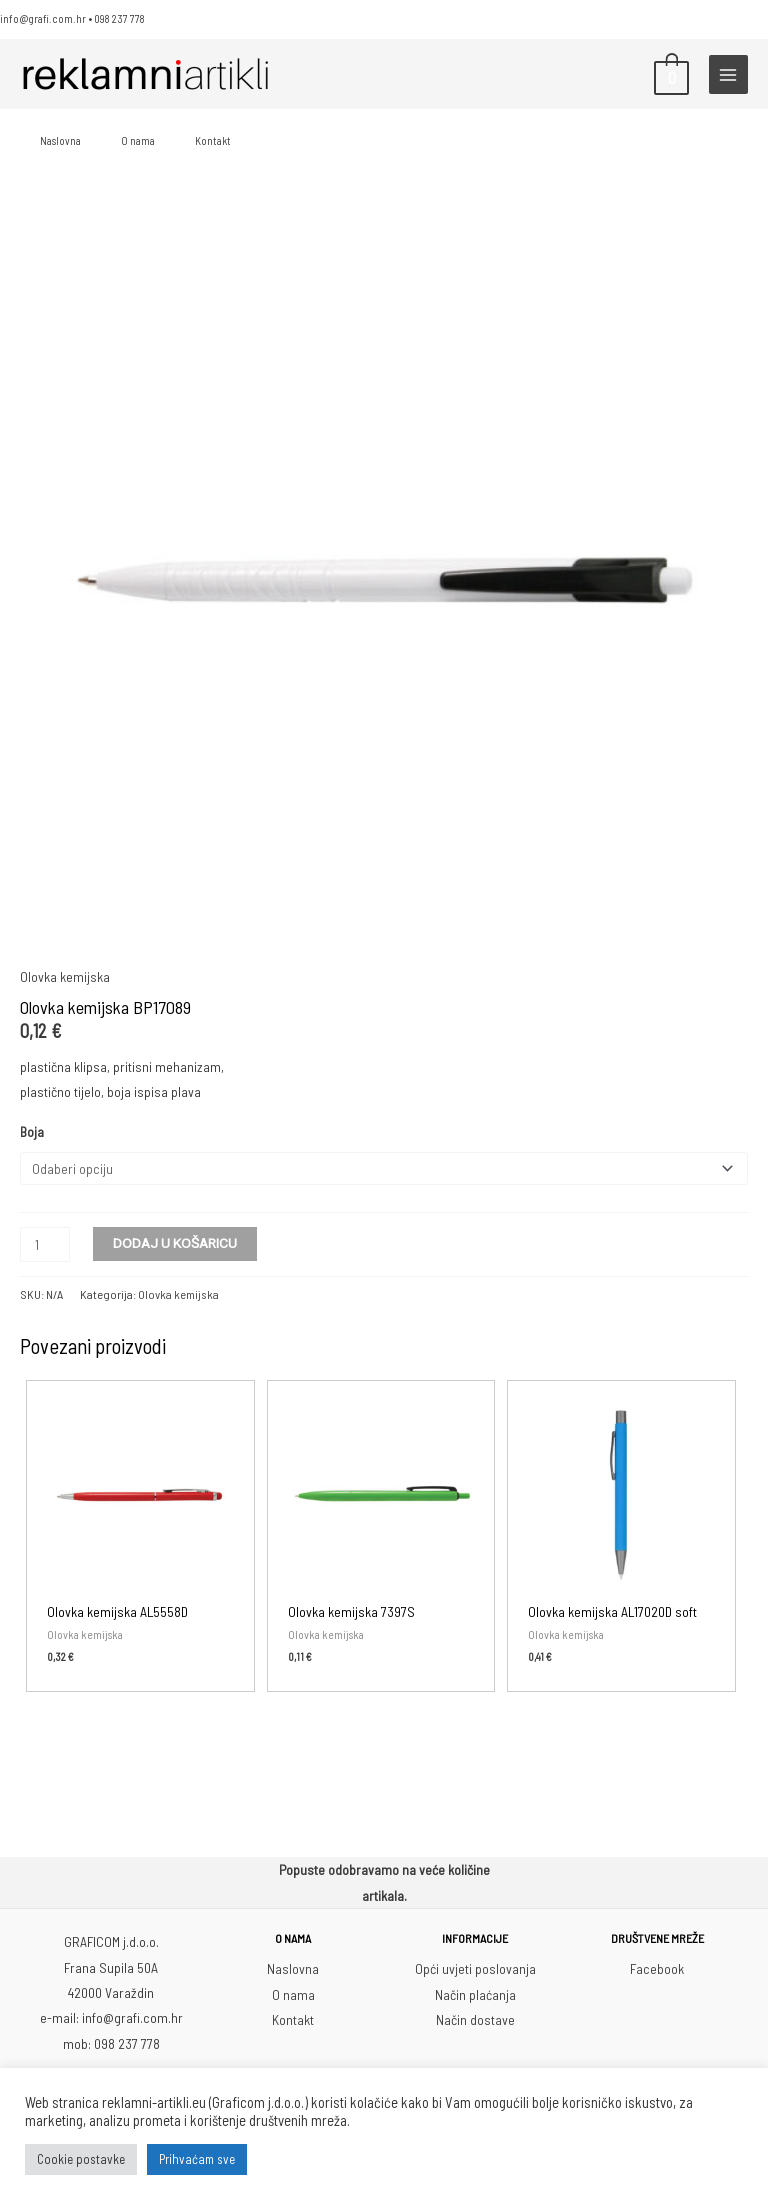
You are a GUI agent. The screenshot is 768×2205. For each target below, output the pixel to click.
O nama (138, 140)
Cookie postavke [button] (81, 2159)
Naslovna (60, 140)
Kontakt (213, 140)
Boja (32, 1131)
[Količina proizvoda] (45, 1242)
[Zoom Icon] (384, 579)
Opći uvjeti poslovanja (475, 1966)
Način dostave (475, 2017)
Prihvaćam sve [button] (197, 2159)
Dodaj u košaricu (175, 1241)
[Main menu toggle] (728, 74)
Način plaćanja (475, 1992)
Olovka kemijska (65, 976)
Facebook (657, 1966)
